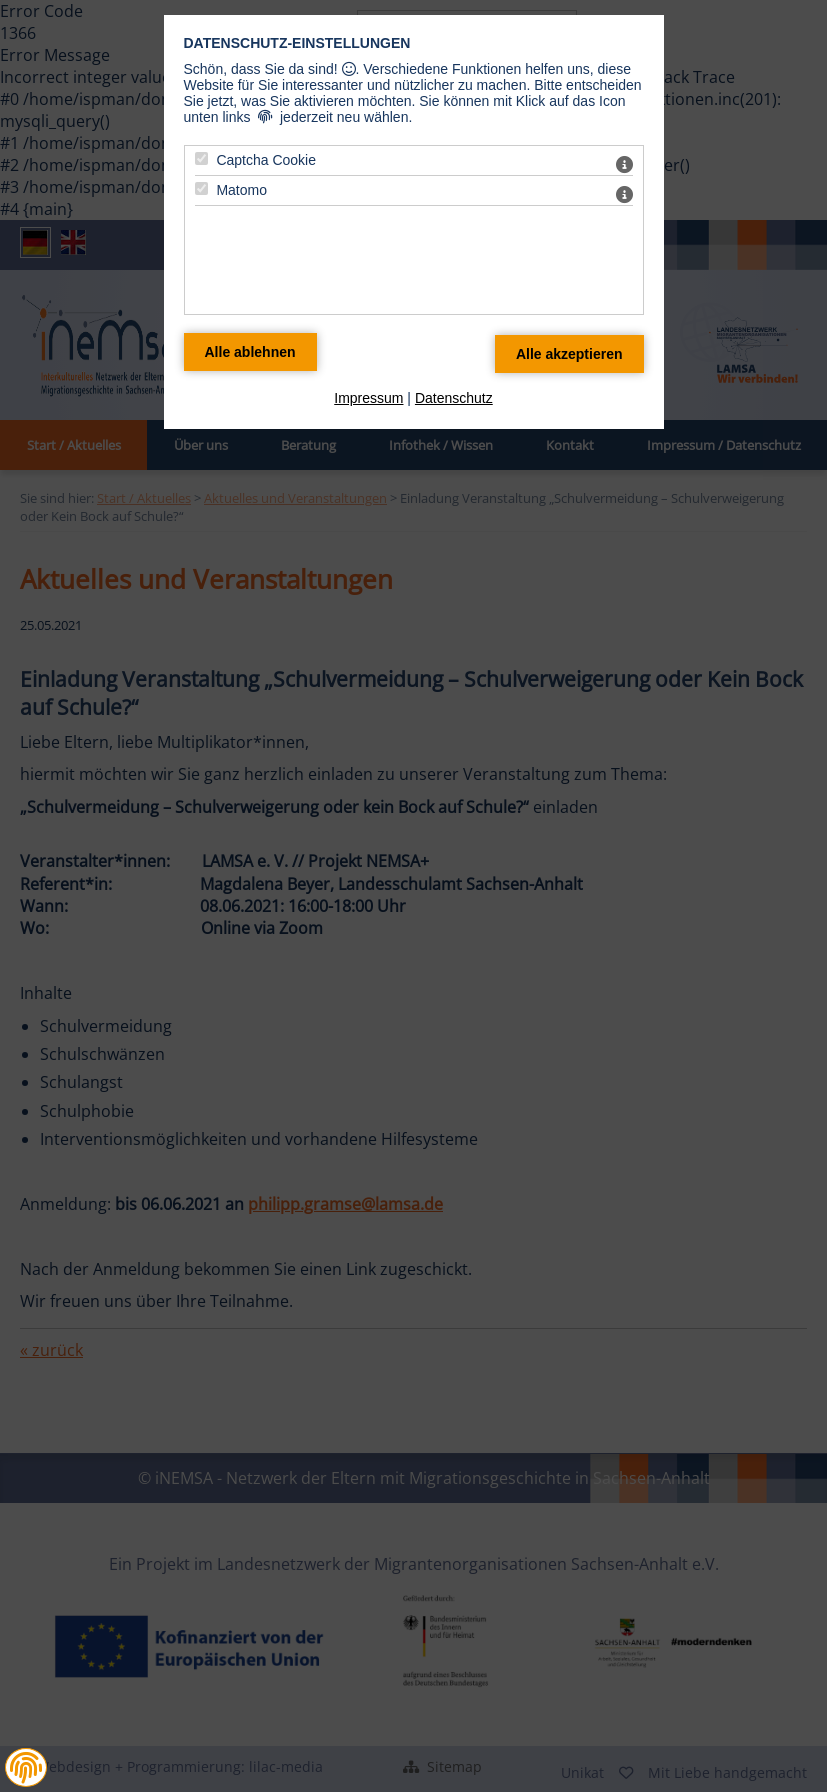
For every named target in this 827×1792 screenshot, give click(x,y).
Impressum (368, 398)
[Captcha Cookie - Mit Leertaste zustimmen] (201, 158)
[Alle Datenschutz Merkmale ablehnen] (250, 352)
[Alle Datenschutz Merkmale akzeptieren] (569, 354)
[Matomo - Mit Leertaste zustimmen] (201, 188)
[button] (26, 1768)
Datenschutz (454, 398)
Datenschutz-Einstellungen (297, 43)
